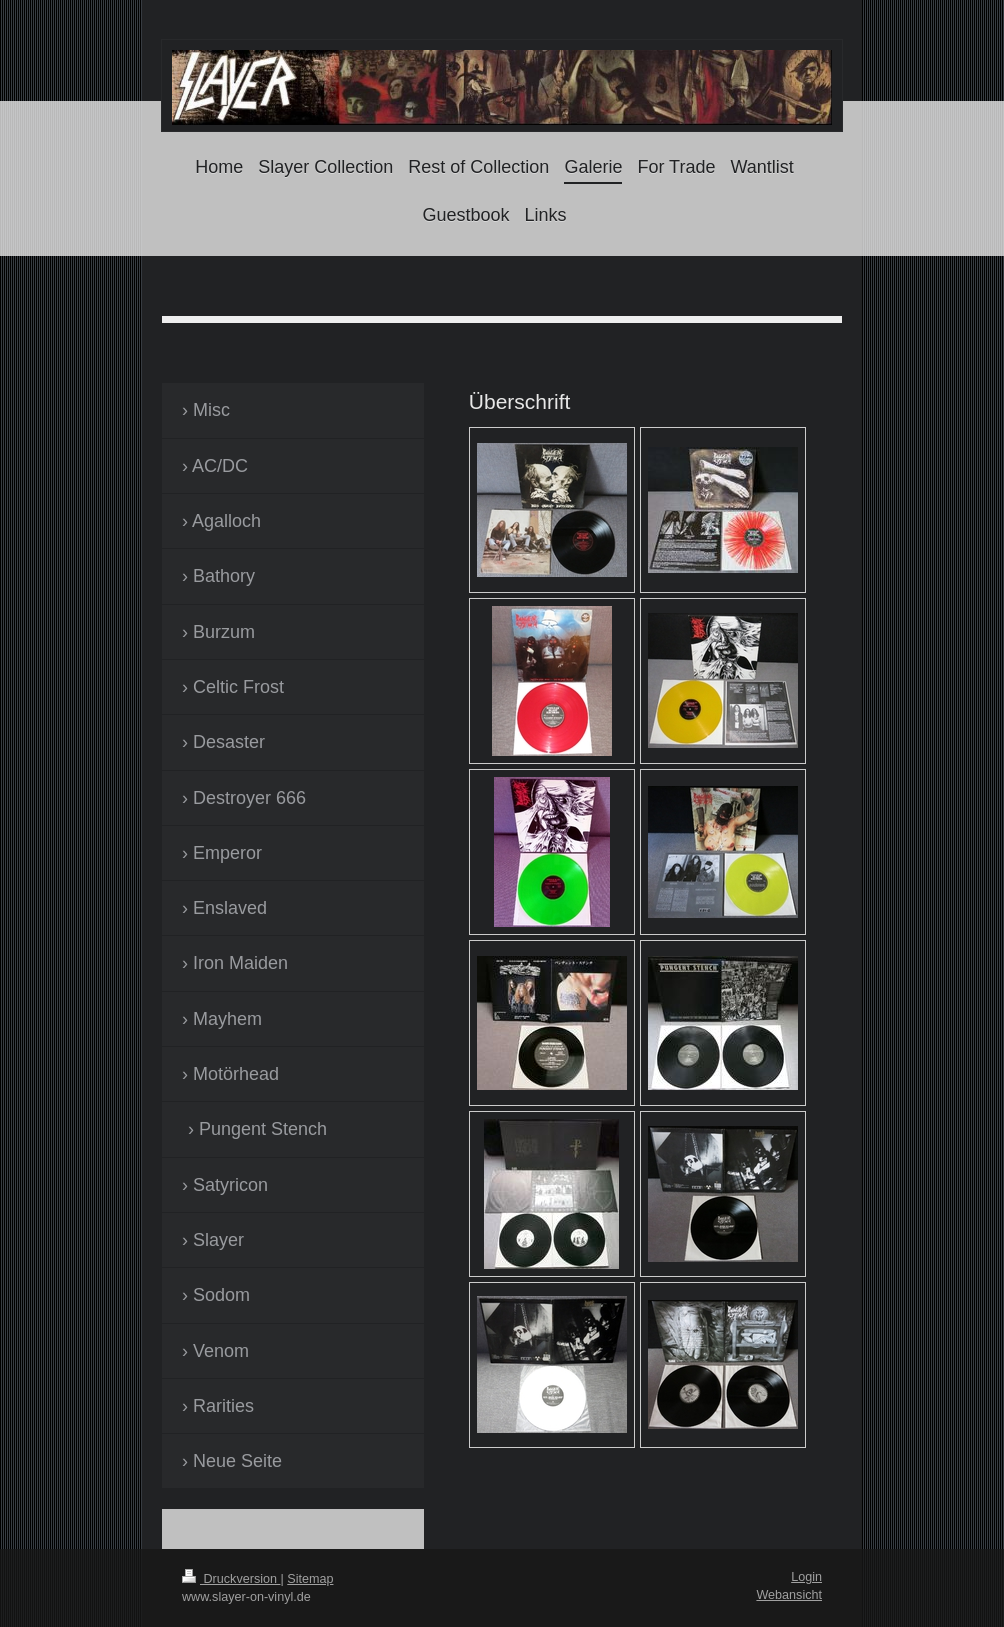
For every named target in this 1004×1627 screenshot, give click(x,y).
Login (806, 1577)
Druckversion (231, 1579)
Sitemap (310, 1579)
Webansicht (789, 1595)
